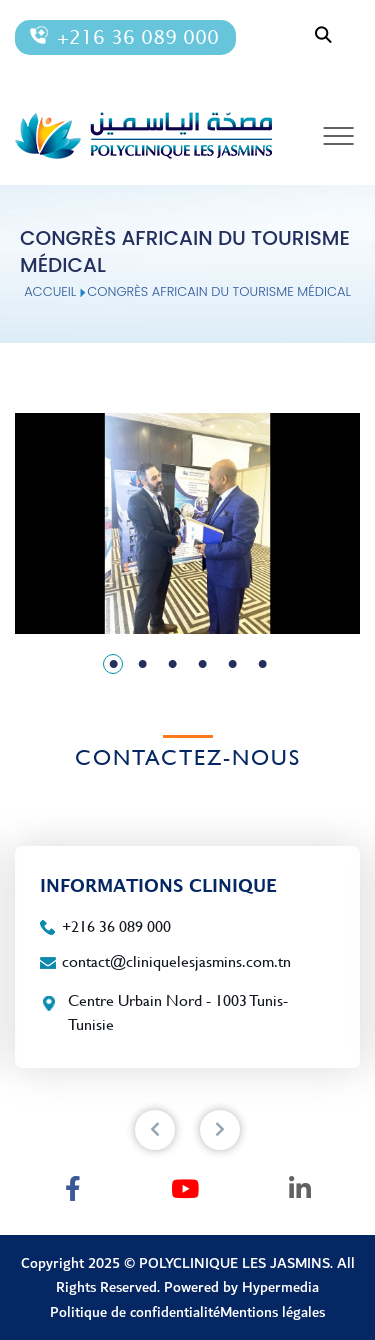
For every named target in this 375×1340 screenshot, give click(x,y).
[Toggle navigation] (339, 136)
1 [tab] (114, 665)
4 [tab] (203, 665)
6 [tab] (263, 665)
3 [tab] (173, 665)
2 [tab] (143, 665)
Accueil (50, 291)
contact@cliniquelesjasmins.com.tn (176, 961)
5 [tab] (233, 665)
